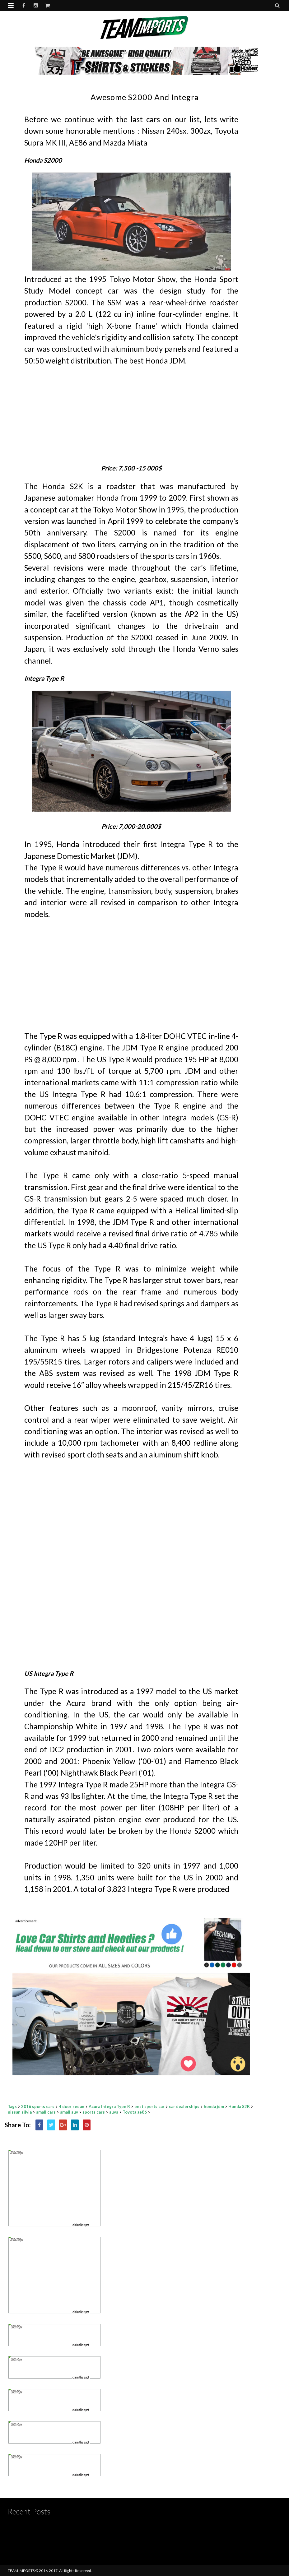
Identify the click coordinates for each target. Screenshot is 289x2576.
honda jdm (214, 2106)
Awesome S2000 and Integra (145, 97)
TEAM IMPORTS (21, 2570)
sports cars (93, 2112)
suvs (113, 2112)
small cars (46, 2112)
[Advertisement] (131, 409)
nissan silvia (20, 2112)
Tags (12, 2106)
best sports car (149, 2106)
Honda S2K (239, 2106)
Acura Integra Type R (109, 2106)
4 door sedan (71, 2106)
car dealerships (184, 2106)
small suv (69, 2112)
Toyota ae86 (135, 2112)
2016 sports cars (37, 2106)
